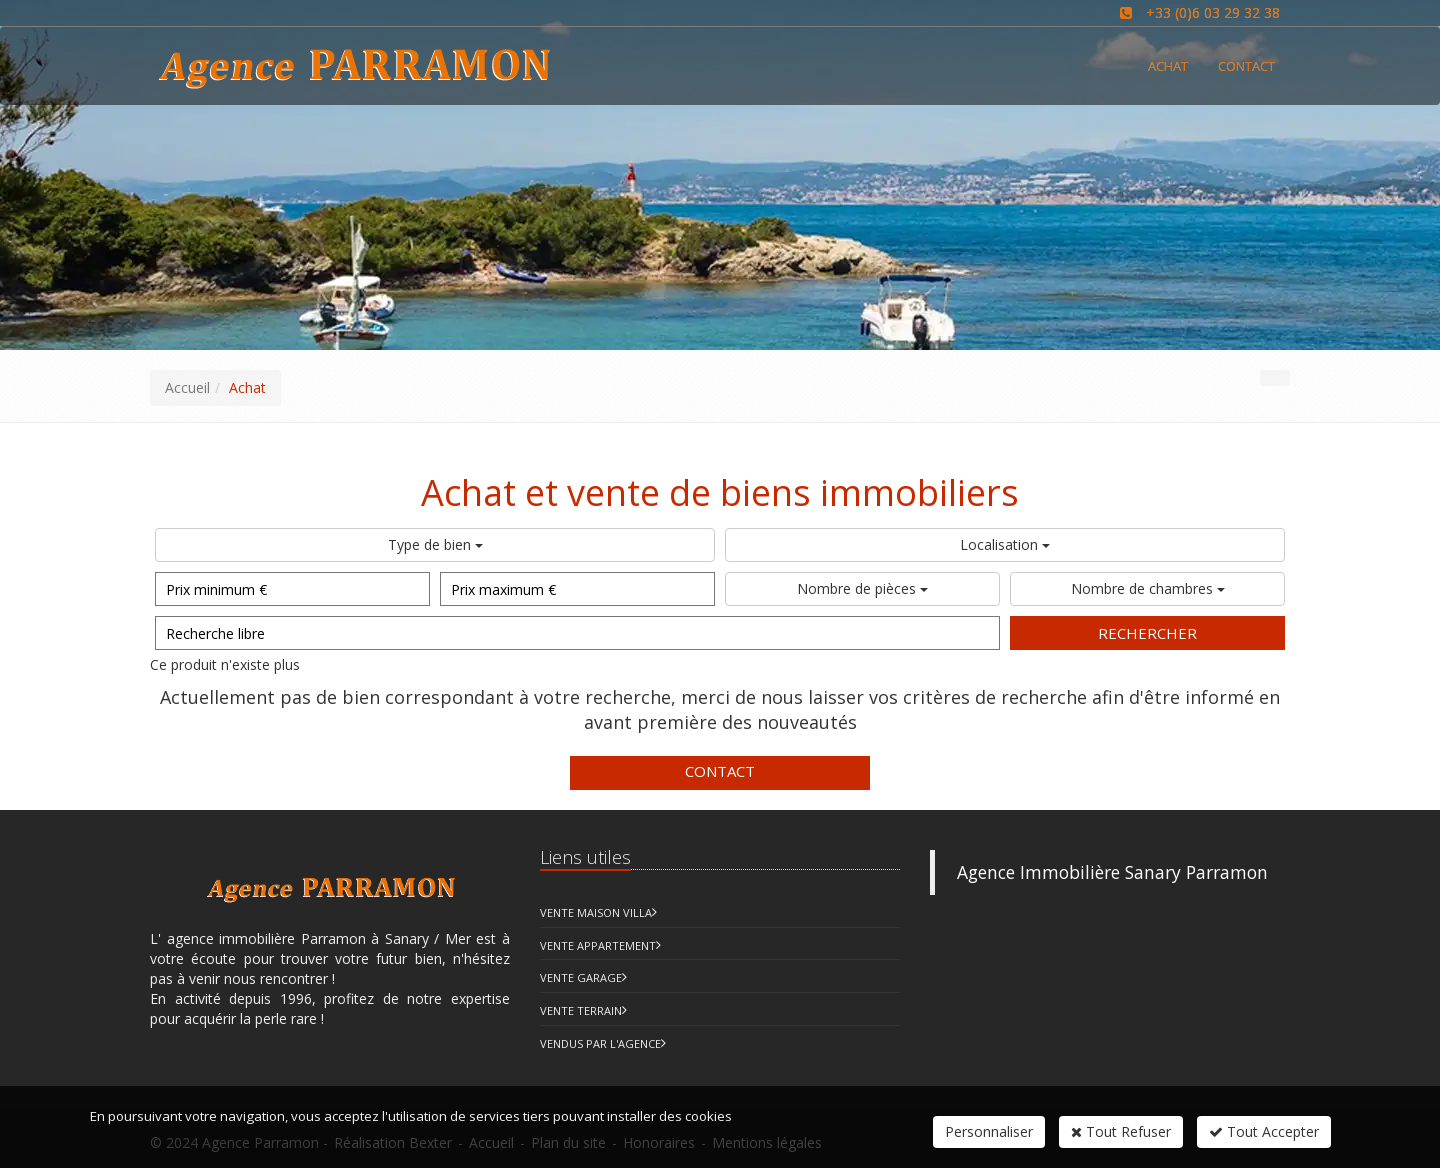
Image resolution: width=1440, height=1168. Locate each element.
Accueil (187, 387)
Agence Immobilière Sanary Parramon (1112, 872)
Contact (720, 771)
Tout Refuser (1121, 1131)
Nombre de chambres (1148, 588)
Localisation (1005, 544)
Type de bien (435, 544)
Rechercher (1147, 633)
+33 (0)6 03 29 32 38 (1213, 12)
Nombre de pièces (862, 588)
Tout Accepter (1264, 1131)
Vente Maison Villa (596, 912)
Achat (1168, 66)
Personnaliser (989, 1131)
